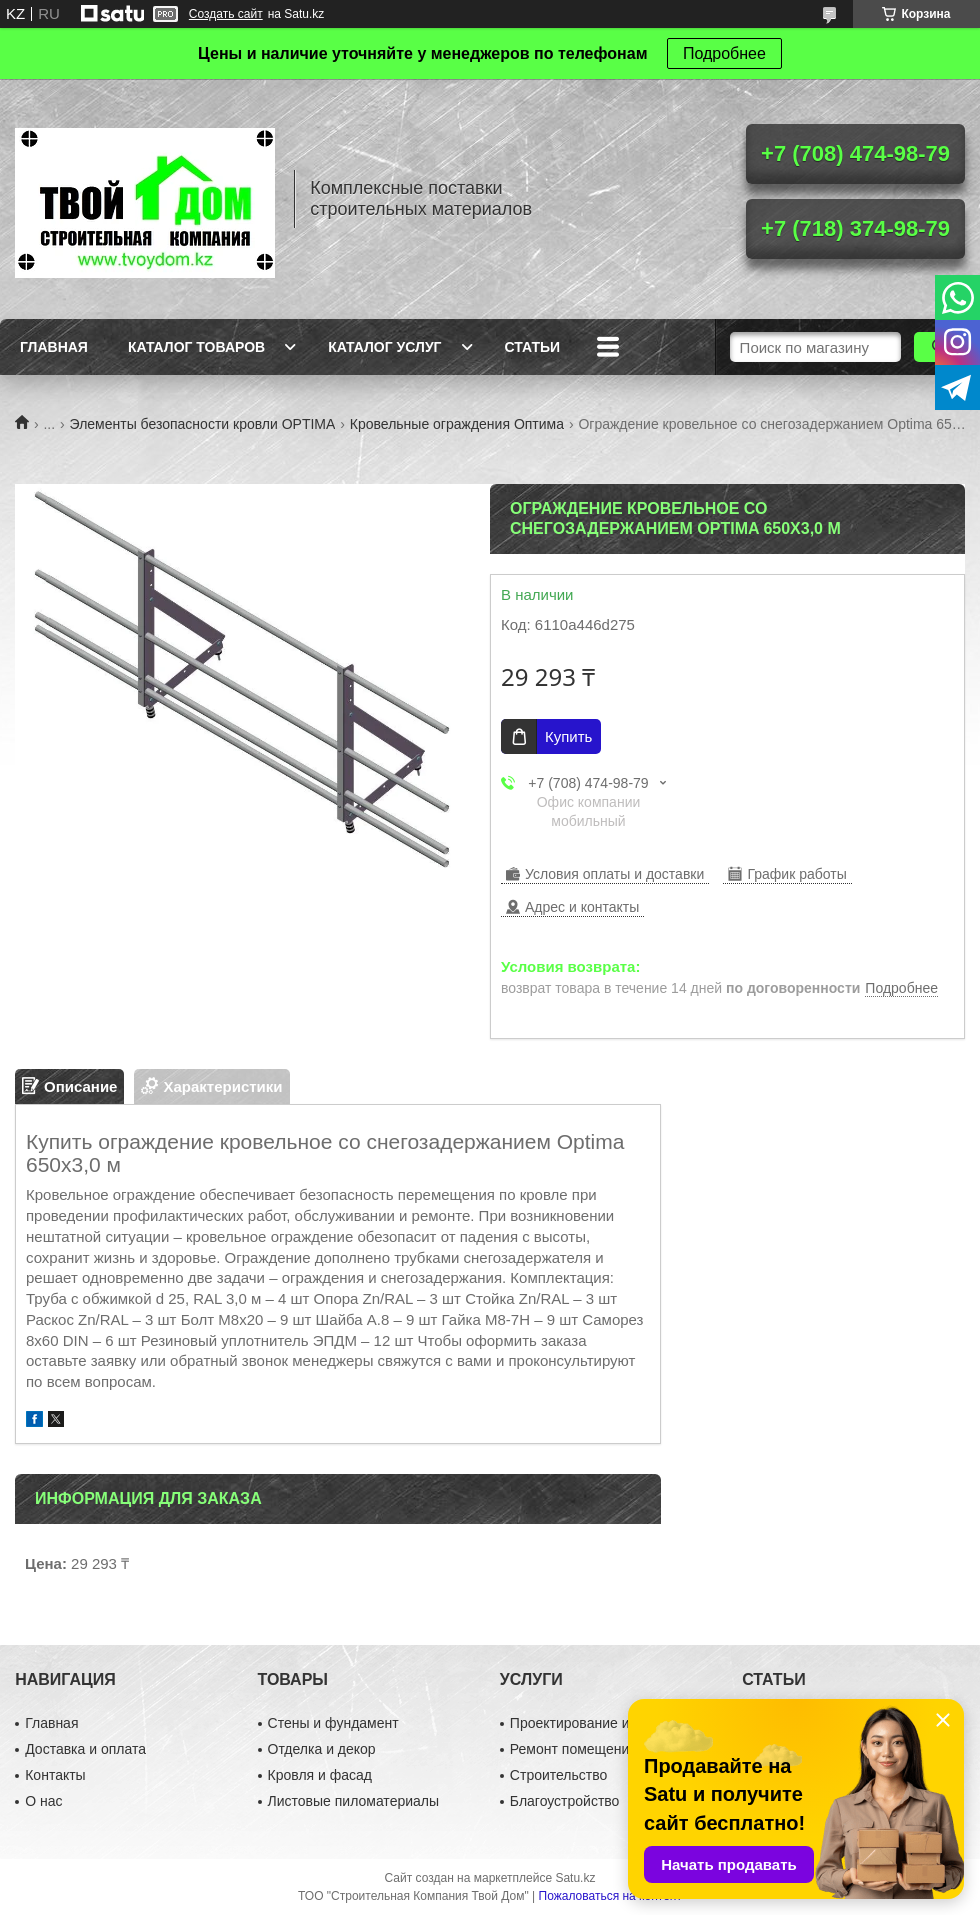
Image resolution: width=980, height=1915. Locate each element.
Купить (568, 736)
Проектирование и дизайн (594, 1723)
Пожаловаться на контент (610, 1896)
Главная (54, 347)
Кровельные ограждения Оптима (457, 424)
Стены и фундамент (333, 1723)
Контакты (55, 1775)
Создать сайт (226, 14)
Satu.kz (575, 1878)
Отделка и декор (322, 1749)
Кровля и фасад (320, 1775)
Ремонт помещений (573, 1749)
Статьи (533, 347)
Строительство (558, 1775)
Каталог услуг (384, 347)
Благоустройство (565, 1801)
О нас (43, 1801)
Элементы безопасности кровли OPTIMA (203, 424)
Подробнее (724, 53)
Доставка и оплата (85, 1749)
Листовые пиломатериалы (354, 1801)
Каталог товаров (196, 347)
